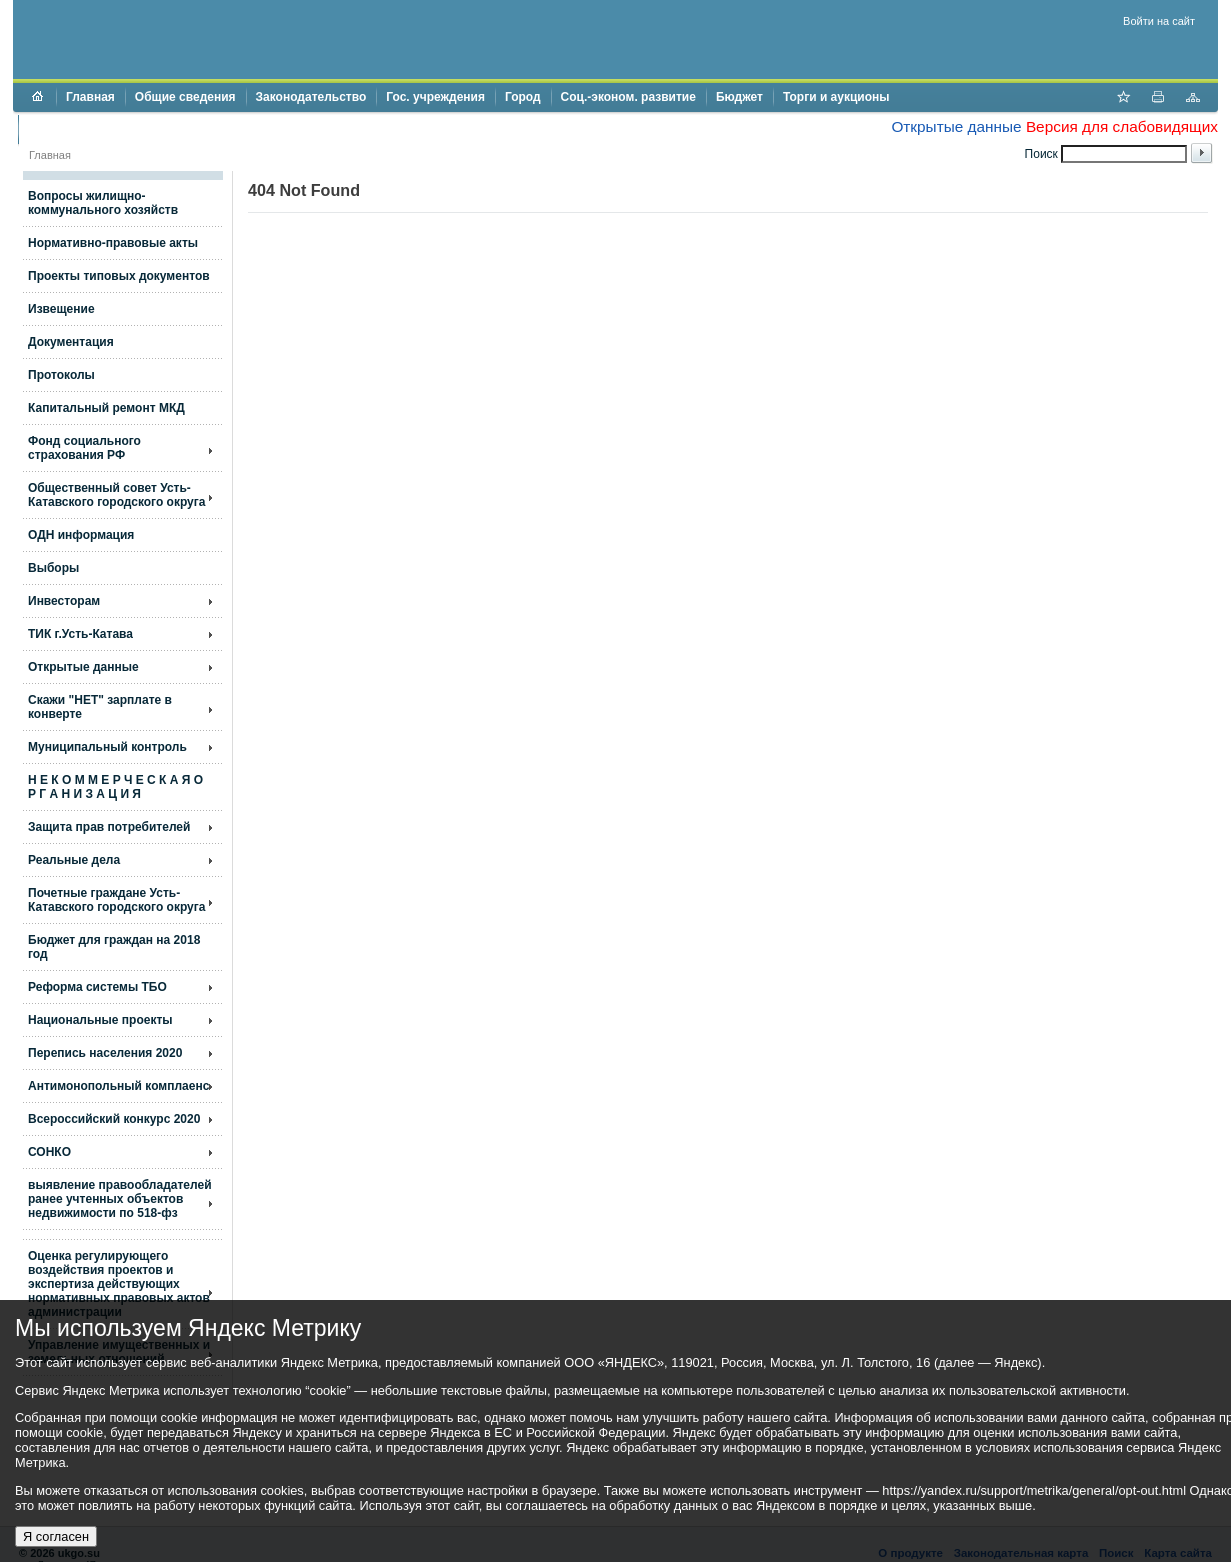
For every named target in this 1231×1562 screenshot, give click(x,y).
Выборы (53, 568)
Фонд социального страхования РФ (84, 448)
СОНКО (49, 1152)
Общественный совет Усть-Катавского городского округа (116, 495)
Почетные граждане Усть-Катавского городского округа (116, 900)
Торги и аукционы (836, 97)
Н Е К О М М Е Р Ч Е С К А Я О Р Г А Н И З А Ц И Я (115, 787)
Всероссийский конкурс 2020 (114, 1119)
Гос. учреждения (435, 97)
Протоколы (61, 375)
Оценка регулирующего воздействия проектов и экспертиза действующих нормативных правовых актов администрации (119, 1284)
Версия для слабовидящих (1122, 126)
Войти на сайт (1159, 21)
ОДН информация (81, 535)
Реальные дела (74, 860)
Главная (90, 97)
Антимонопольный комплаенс (118, 1086)
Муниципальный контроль (107, 747)
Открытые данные (956, 126)
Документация (71, 342)
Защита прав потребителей (109, 827)
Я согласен (56, 1536)
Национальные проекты (100, 1020)
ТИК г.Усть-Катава (80, 634)
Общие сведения (185, 97)
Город (523, 97)
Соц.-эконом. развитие (628, 97)
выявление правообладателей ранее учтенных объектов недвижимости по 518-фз (120, 1199)
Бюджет (739, 97)
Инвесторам (64, 601)
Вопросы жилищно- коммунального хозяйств (103, 203)
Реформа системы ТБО (97, 987)
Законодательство (311, 97)
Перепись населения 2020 (105, 1053)
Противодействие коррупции (114, 129)
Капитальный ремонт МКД (106, 408)
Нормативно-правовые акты (113, 243)
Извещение (61, 309)
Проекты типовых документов (119, 276)
